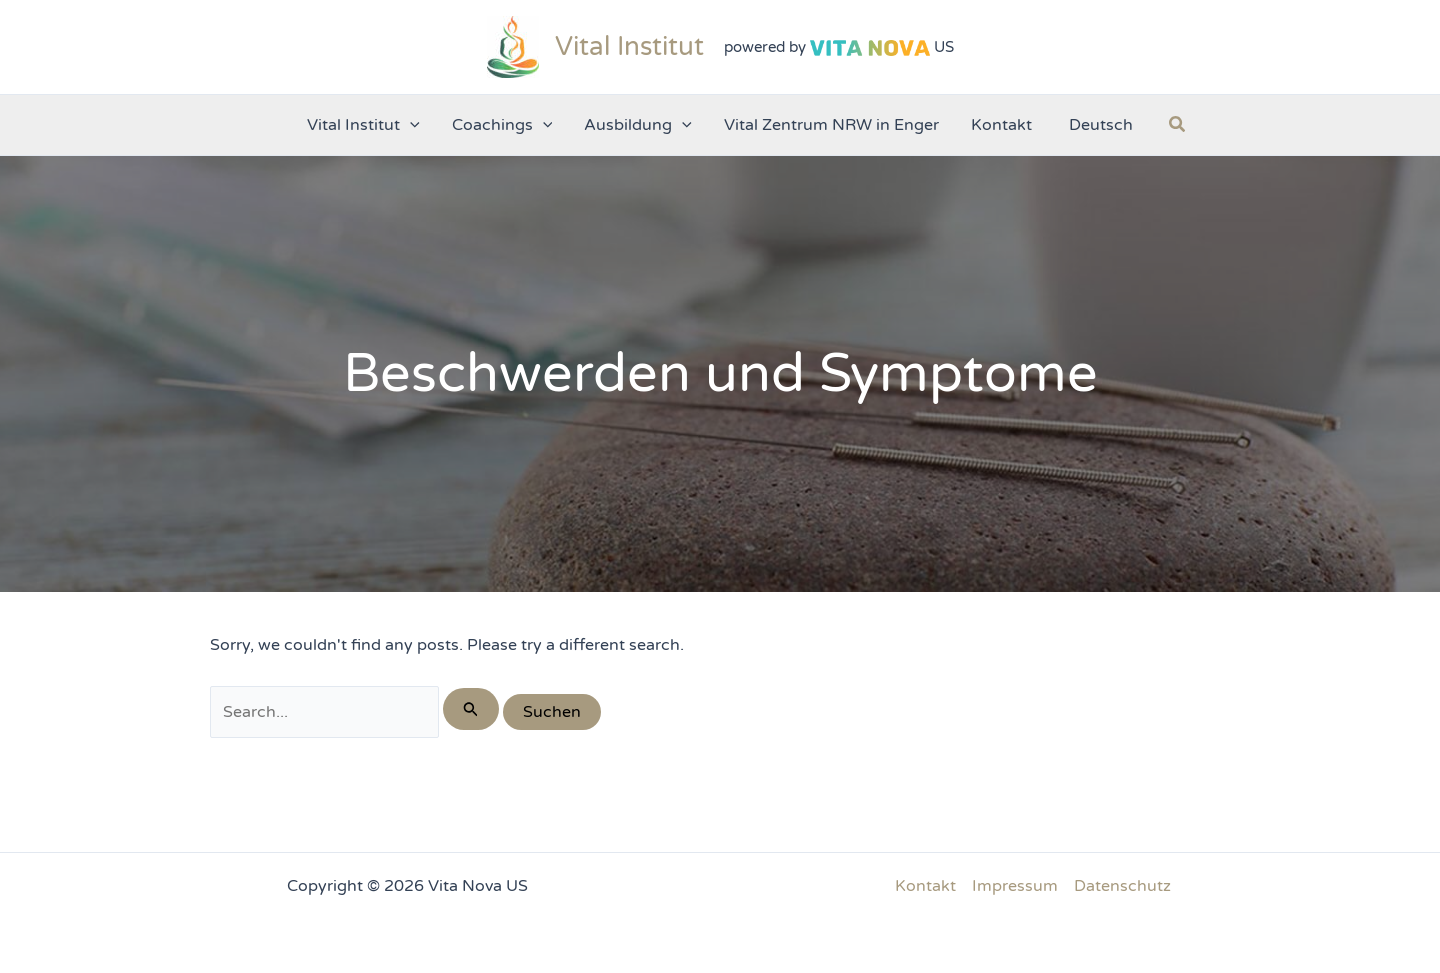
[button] (1178, 125)
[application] (410, 125)
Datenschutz (1122, 886)
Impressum (1015, 886)
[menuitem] (1098, 125)
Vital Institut (629, 46)
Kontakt (925, 886)
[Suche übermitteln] (471, 709)
